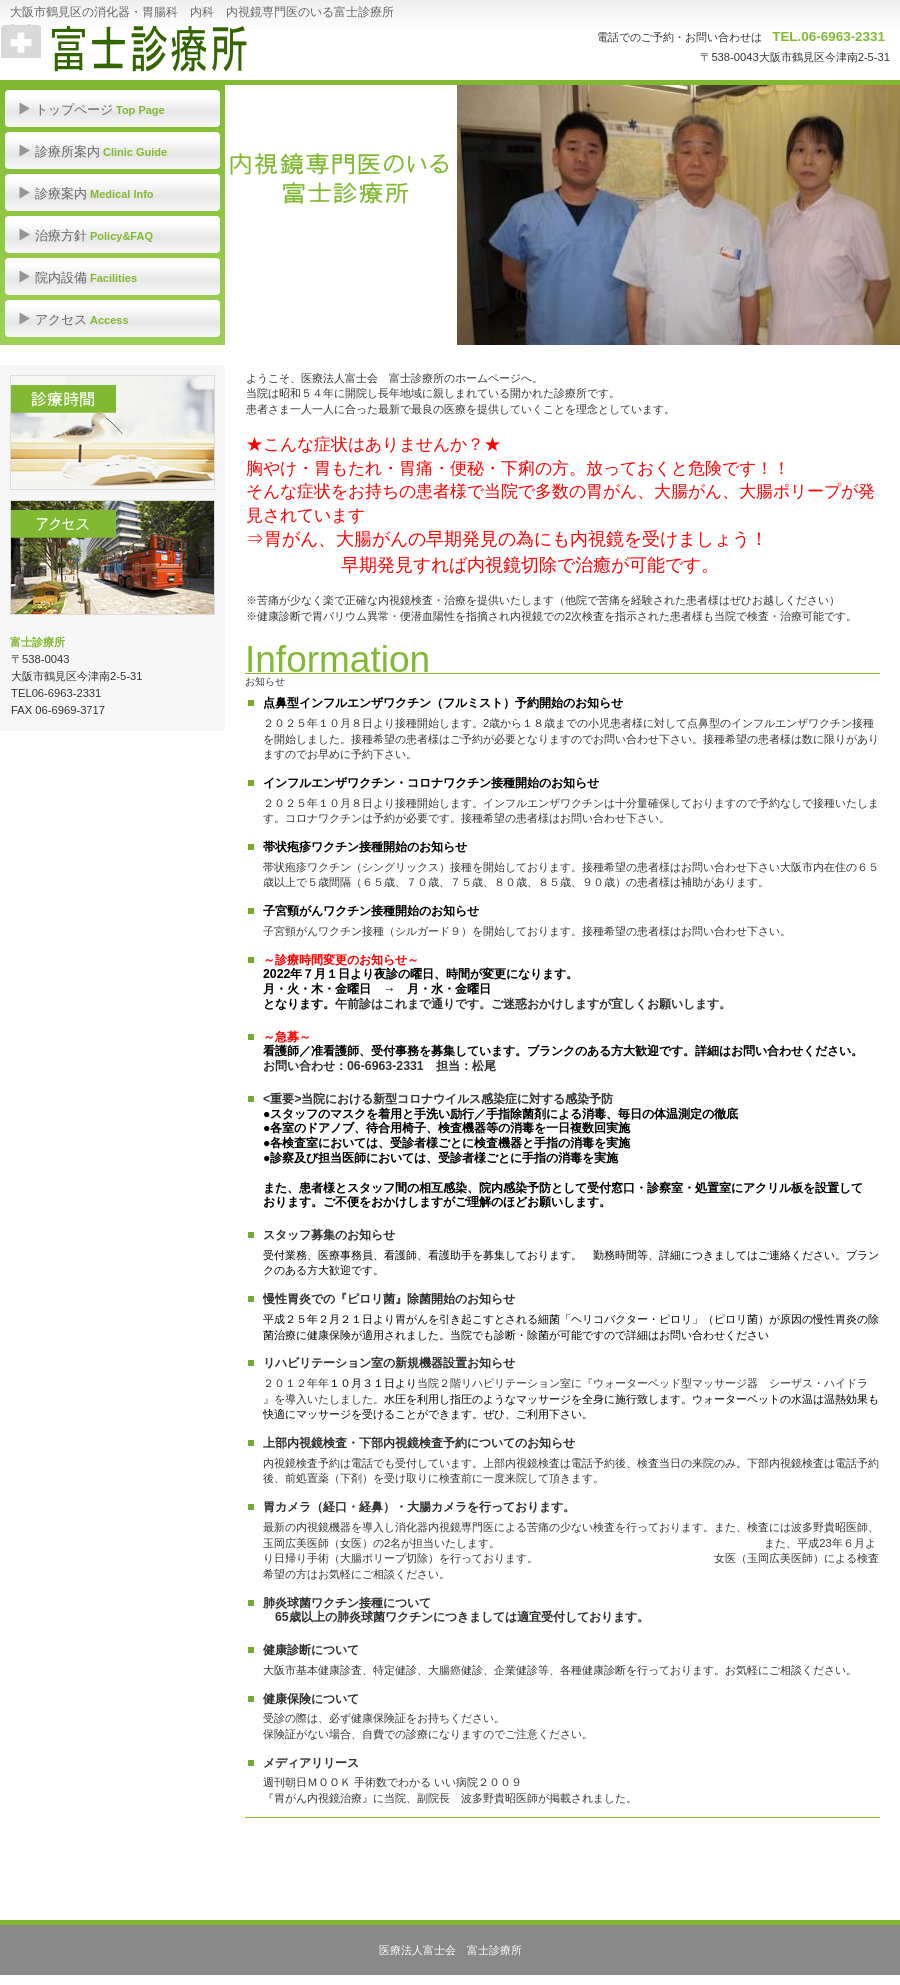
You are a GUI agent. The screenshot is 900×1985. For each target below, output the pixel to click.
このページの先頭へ (313, 1853)
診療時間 (112, 432)
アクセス (112, 557)
